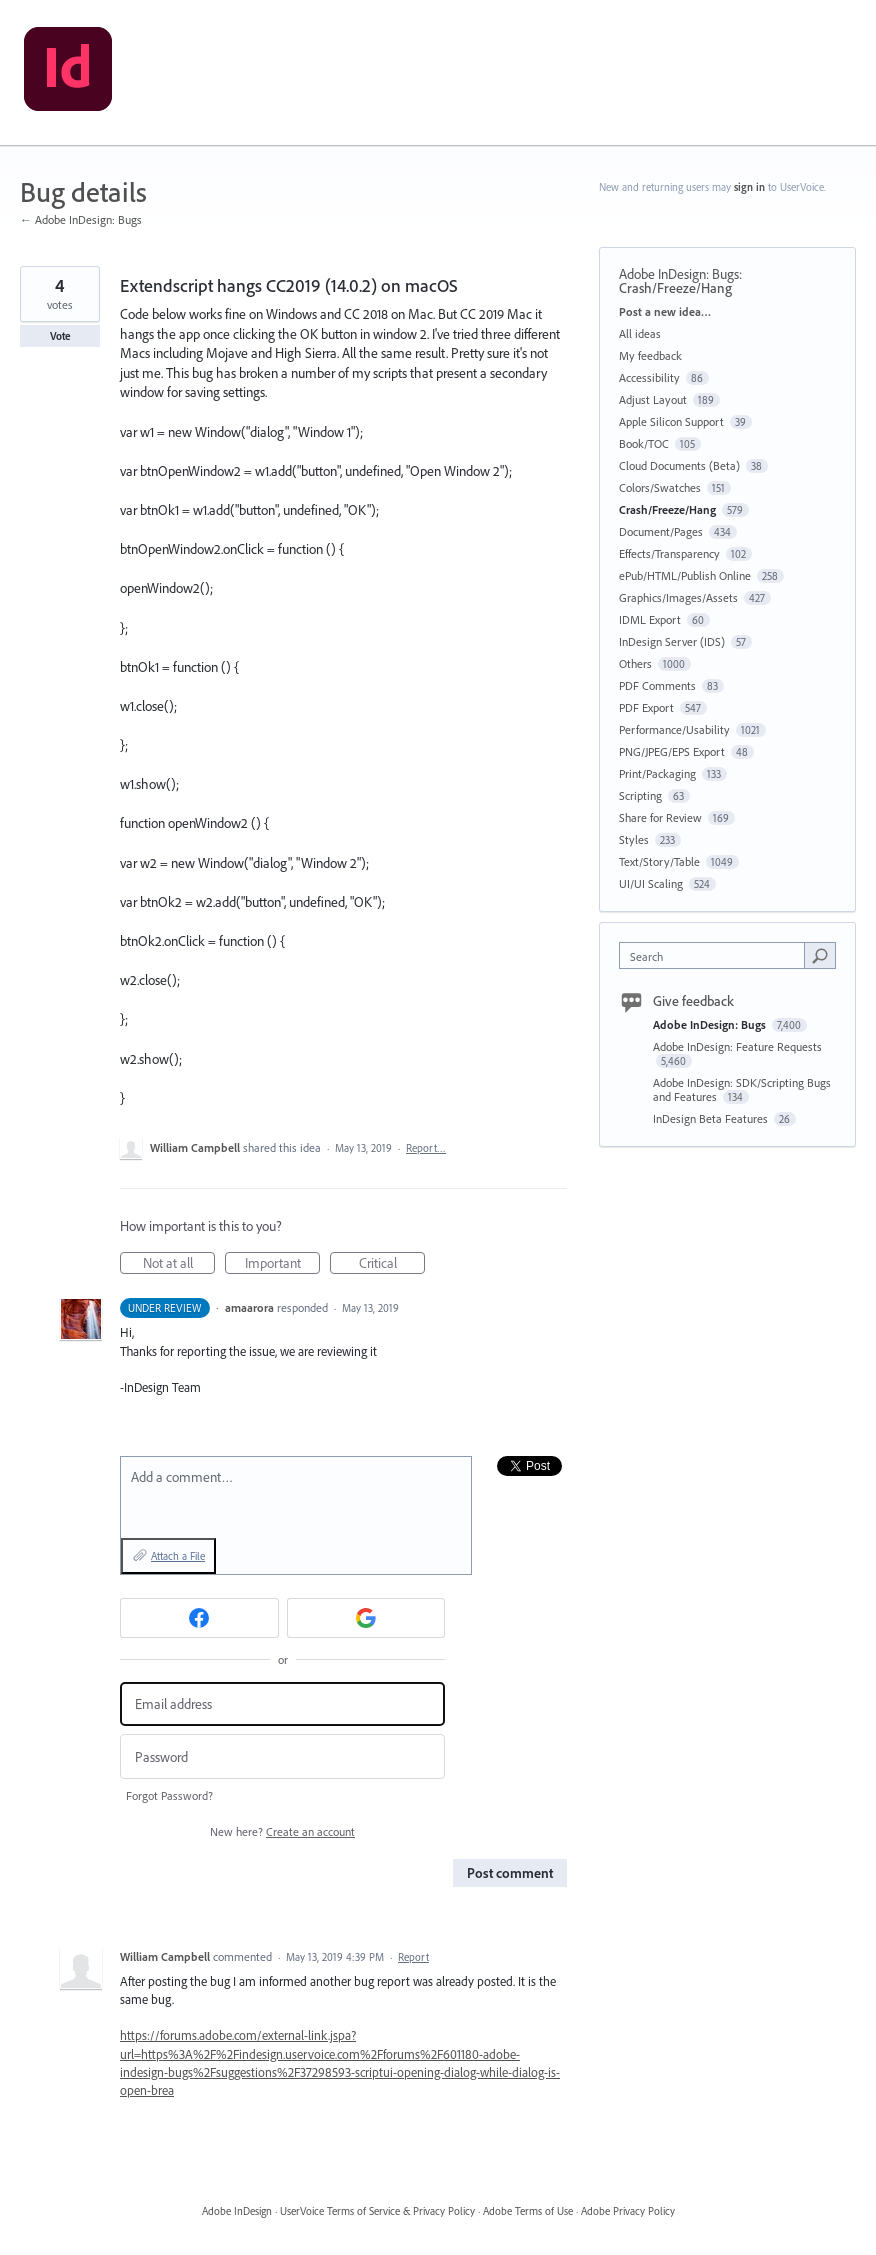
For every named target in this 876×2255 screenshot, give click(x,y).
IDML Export (650, 619)
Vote (60, 336)
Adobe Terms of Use (528, 2211)
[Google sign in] (366, 1618)
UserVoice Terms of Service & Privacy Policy (377, 2211)
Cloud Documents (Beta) (679, 465)
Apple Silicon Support (671, 421)
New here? (282, 1831)
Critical (392, 1264)
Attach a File (178, 1556)
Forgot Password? (169, 1795)
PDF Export (646, 707)
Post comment (510, 1873)
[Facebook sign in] (199, 1618)
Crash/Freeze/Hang (675, 288)
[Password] (282, 1756)
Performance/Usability (674, 729)
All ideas (640, 333)
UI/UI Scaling (651, 883)
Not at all (179, 1264)
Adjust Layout (653, 399)
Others (635, 663)
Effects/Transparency (669, 553)
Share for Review (660, 817)
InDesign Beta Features (712, 1118)
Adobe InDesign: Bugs (679, 274)
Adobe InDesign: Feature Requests (737, 1046)
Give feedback (693, 1001)
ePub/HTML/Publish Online (685, 575)
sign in (749, 187)
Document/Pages (661, 531)
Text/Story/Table (659, 861)
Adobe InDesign (237, 2211)
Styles (634, 839)
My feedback (650, 355)
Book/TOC (644, 443)
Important (283, 1264)
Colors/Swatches (660, 487)
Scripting (640, 795)
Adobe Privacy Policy (628, 2211)
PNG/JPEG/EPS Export (672, 751)
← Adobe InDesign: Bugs (81, 219)
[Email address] (282, 1704)
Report (413, 1957)
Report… (426, 1148)
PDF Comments (657, 685)
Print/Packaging (657, 773)
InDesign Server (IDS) (672, 641)
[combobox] (716, 955)
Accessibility (649, 377)
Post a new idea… (665, 311)
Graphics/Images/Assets (678, 597)
